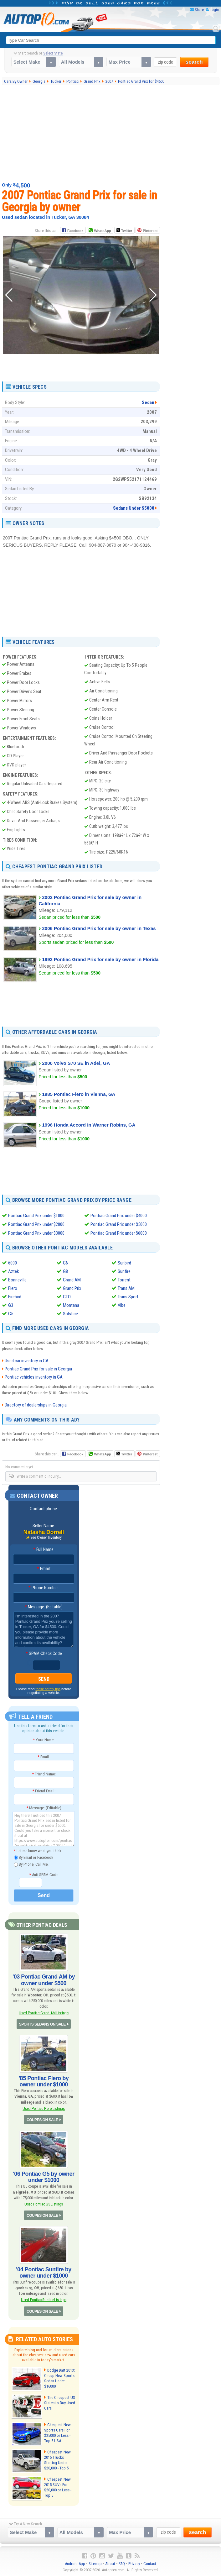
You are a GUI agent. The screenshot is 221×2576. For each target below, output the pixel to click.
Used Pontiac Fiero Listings (44, 2108)
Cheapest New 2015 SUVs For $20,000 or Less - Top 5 (57, 2487)
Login (214, 9)
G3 (10, 1305)
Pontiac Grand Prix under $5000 (118, 1224)
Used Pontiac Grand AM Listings (44, 2013)
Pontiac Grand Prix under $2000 (36, 1224)
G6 (65, 1263)
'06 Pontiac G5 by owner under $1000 (44, 2177)
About (110, 2563)
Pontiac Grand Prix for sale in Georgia (38, 1369)
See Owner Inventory (46, 1537)
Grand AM (72, 1280)
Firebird (14, 1297)
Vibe (122, 1305)
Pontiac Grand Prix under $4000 (118, 1215)
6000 (12, 1263)
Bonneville (17, 1280)
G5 (10, 1314)
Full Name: (43, 1549)
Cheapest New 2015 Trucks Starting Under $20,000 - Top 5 (57, 2460)
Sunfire (124, 1271)
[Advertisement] (111, 133)
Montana (71, 1305)
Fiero (12, 1288)
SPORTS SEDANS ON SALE (42, 2024)
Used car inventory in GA (27, 1361)
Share (199, 9)
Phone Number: (43, 1587)
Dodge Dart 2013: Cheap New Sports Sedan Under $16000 (59, 2378)
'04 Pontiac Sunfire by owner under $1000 (43, 2272)
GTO (67, 1297)
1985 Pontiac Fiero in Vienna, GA (78, 1094)
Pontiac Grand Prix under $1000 (36, 1215)
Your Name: (43, 1739)
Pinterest (150, 231)
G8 (65, 1271)
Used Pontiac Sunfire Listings (43, 2299)
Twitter (124, 230)
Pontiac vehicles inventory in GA (34, 1377)
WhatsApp (102, 231)
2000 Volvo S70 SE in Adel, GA (76, 1063)
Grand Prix (72, 1288)
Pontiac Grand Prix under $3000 (36, 1233)
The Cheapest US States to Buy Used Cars (59, 2402)
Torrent (124, 1280)
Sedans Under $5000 (133, 508)
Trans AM (126, 1288)
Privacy (134, 2563)
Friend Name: (44, 1774)
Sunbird (124, 1263)
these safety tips (48, 1689)
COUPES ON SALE (42, 2120)
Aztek (13, 1271)
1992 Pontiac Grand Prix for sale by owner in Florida (100, 959)
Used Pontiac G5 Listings (43, 2204)
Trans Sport (128, 1297)
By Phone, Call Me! (31, 1864)
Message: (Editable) (44, 1606)
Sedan (148, 402)
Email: (44, 1568)
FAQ (122, 2563)
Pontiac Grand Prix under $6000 (118, 1233)
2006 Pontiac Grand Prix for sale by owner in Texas (99, 928)
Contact (149, 2563)
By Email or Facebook (33, 1857)
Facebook (75, 231)
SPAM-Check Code (44, 1653)
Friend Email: (43, 1791)
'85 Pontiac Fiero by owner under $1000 (44, 2081)
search (194, 62)
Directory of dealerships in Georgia (36, 1405)
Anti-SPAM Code (43, 1874)
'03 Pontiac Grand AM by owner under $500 (44, 1980)
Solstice (70, 1314)
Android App (75, 2563)
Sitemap (95, 2563)
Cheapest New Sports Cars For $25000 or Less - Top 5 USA (57, 2432)
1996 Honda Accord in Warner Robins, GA (88, 1125)
